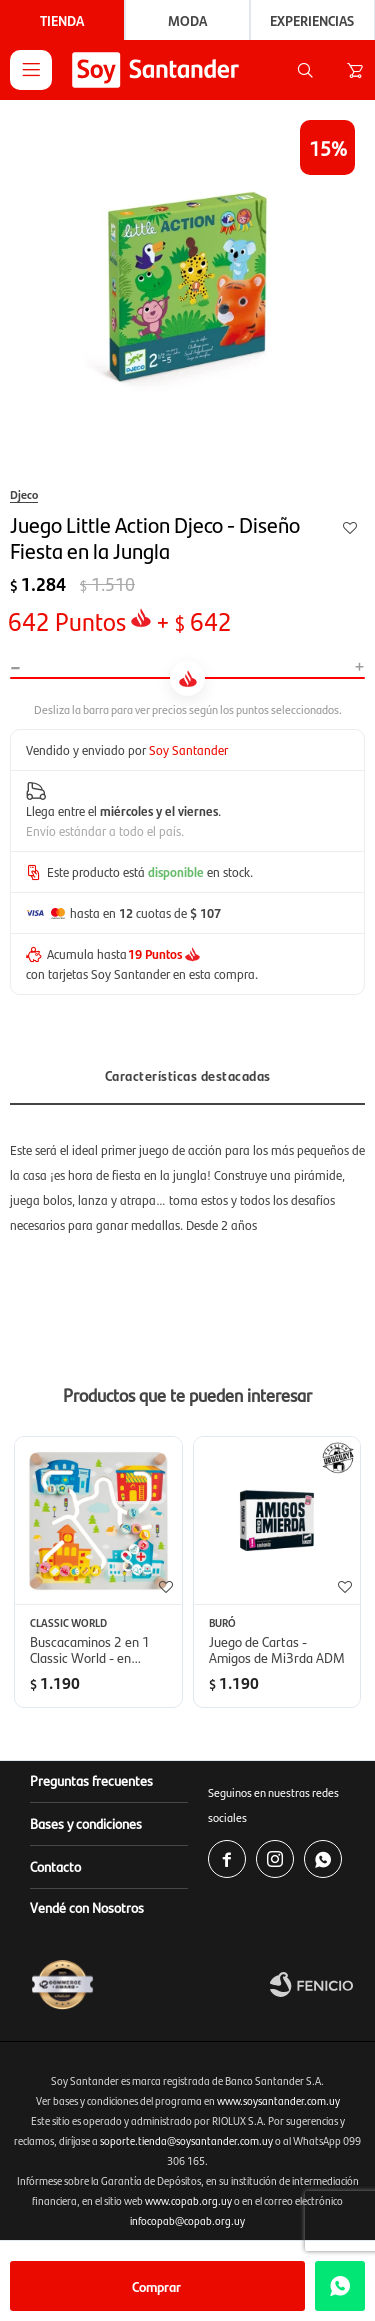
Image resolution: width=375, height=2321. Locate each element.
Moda (187, 20)
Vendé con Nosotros (87, 1907)
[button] (305, 70)
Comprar (156, 2286)
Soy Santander (188, 749)
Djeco (24, 494)
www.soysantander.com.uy (278, 2100)
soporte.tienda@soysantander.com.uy (186, 2140)
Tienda (62, 20)
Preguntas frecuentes (91, 1780)
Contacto (55, 1866)
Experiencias (312, 20)
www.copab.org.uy (188, 2200)
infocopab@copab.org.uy (187, 2220)
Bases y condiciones (86, 1823)
